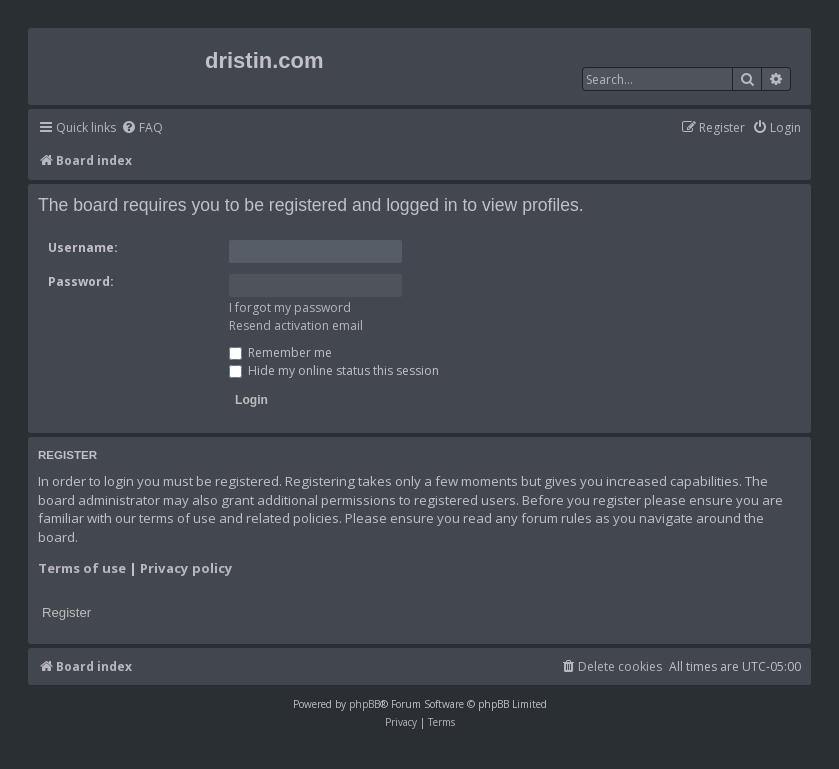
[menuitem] (142, 128)
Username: (83, 247)
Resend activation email (296, 325)
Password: (81, 281)
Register (66, 612)
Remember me (280, 352)
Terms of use (82, 568)
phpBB (364, 704)
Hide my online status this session (334, 370)
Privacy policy (186, 568)
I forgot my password (290, 307)
